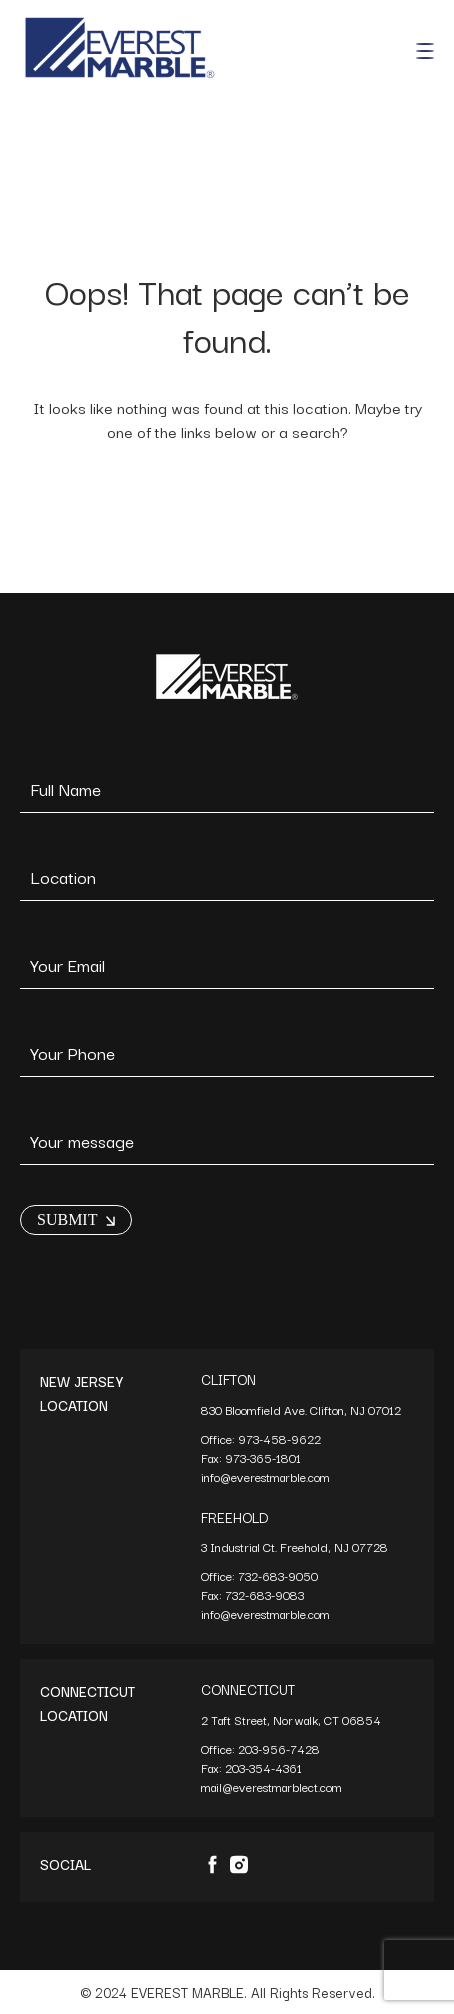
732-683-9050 (278, 1575)
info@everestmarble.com (265, 1476)
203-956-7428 (280, 1748)
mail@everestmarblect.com (271, 1786)
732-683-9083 (266, 1594)
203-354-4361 (265, 1767)
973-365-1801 (264, 1457)
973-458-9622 (281, 1438)
